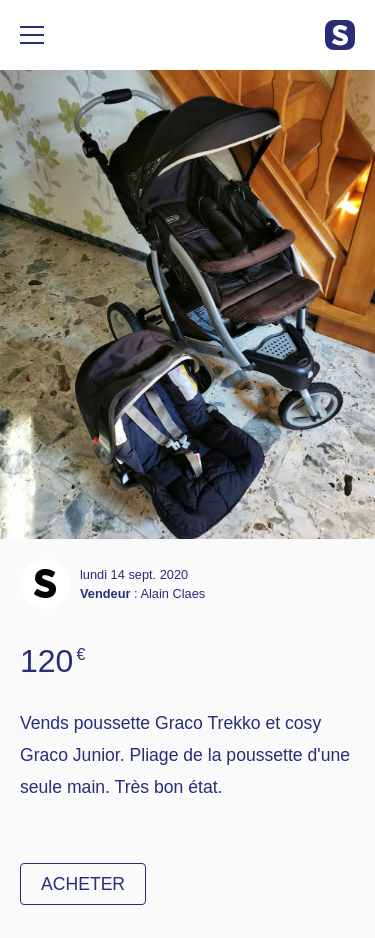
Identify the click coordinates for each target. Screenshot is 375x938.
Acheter (83, 884)
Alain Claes (172, 593)
